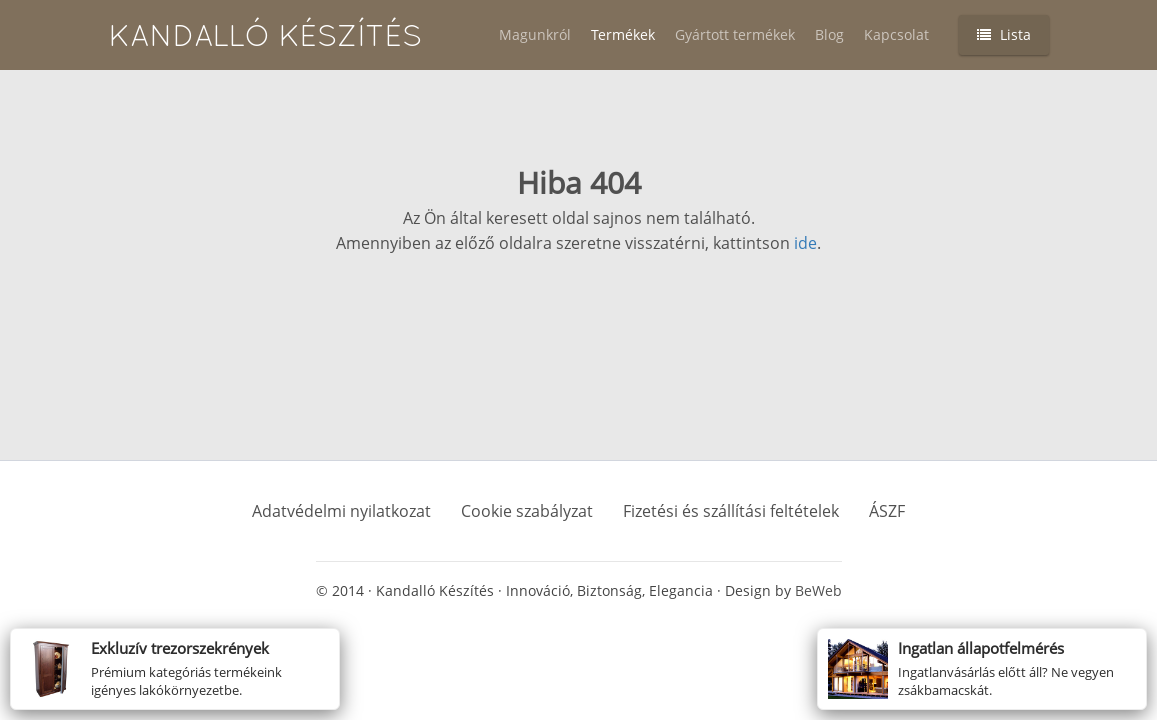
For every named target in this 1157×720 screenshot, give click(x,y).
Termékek (623, 34)
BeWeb (818, 590)
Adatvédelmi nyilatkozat (341, 511)
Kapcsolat (896, 34)
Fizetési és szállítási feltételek (731, 511)
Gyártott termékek (735, 34)
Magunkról (535, 34)
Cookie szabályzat (527, 511)
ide (805, 243)
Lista (1004, 34)
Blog (829, 34)
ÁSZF (887, 511)
